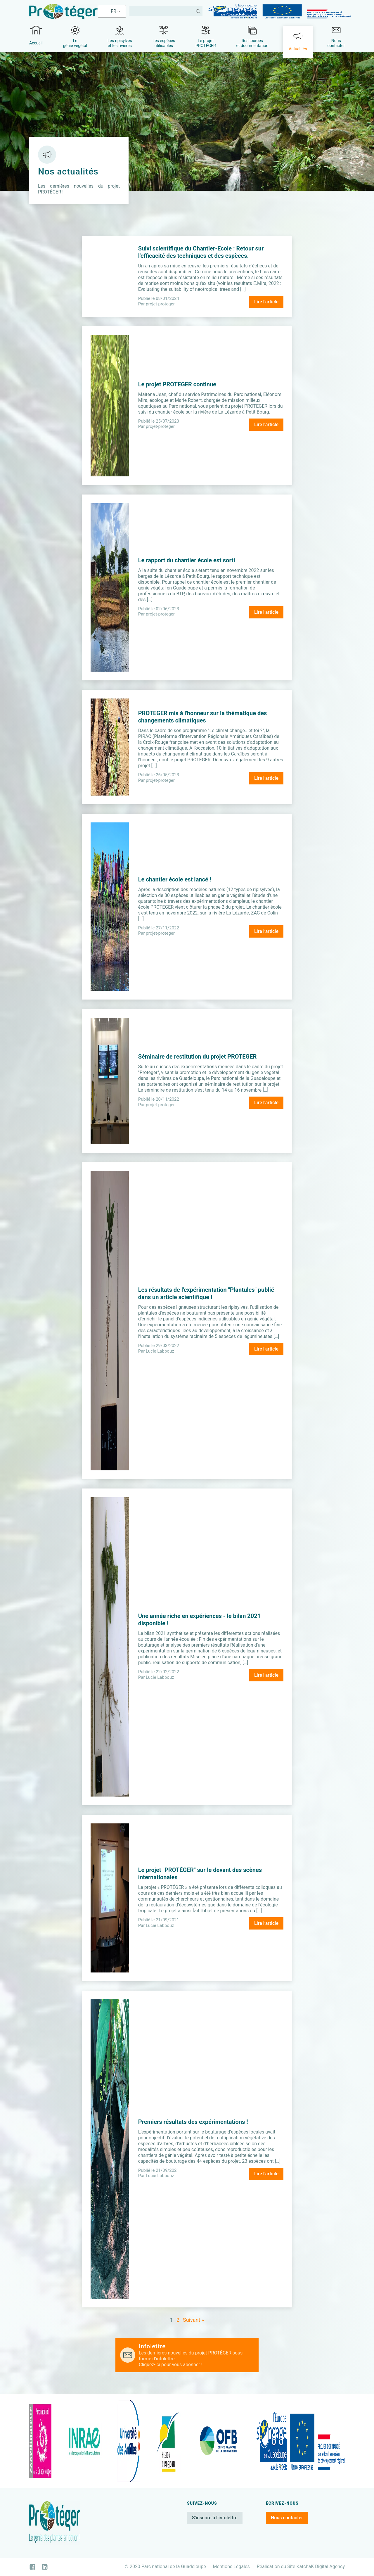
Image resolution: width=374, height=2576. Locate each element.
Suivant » (193, 2320)
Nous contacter (287, 2517)
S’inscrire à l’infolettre (215, 2517)
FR (113, 11)
